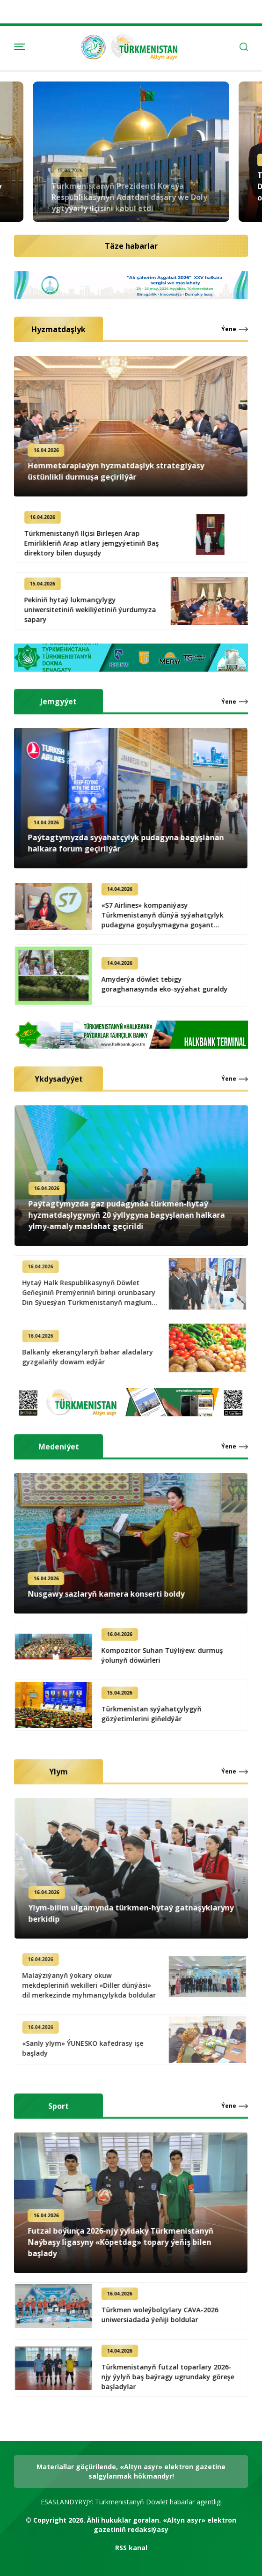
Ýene (228, 329)
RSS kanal (131, 2547)
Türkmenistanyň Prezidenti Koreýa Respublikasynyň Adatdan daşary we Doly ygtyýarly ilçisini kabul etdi (129, 186)
